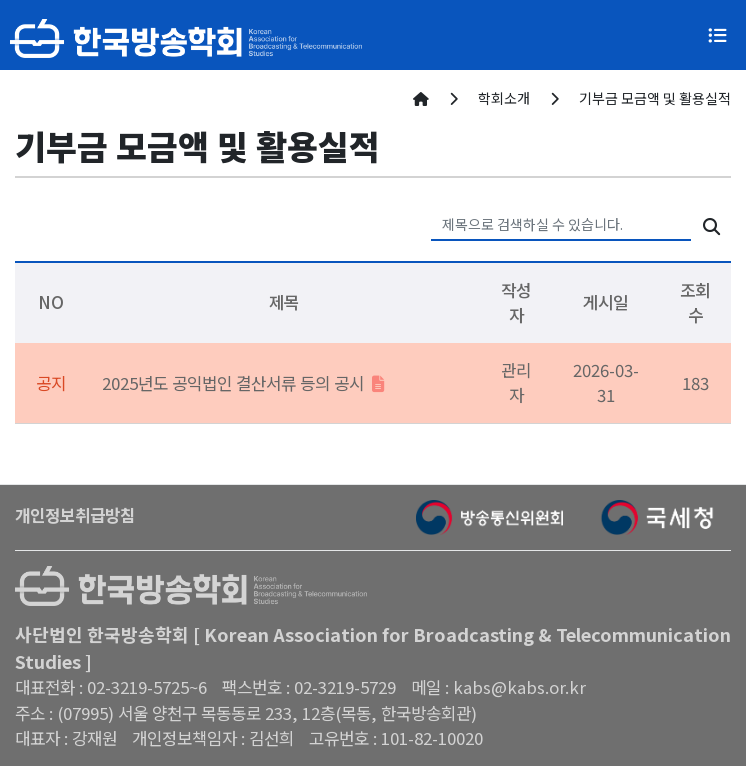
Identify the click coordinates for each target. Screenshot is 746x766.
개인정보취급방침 (75, 515)
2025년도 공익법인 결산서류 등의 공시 (243, 383)
